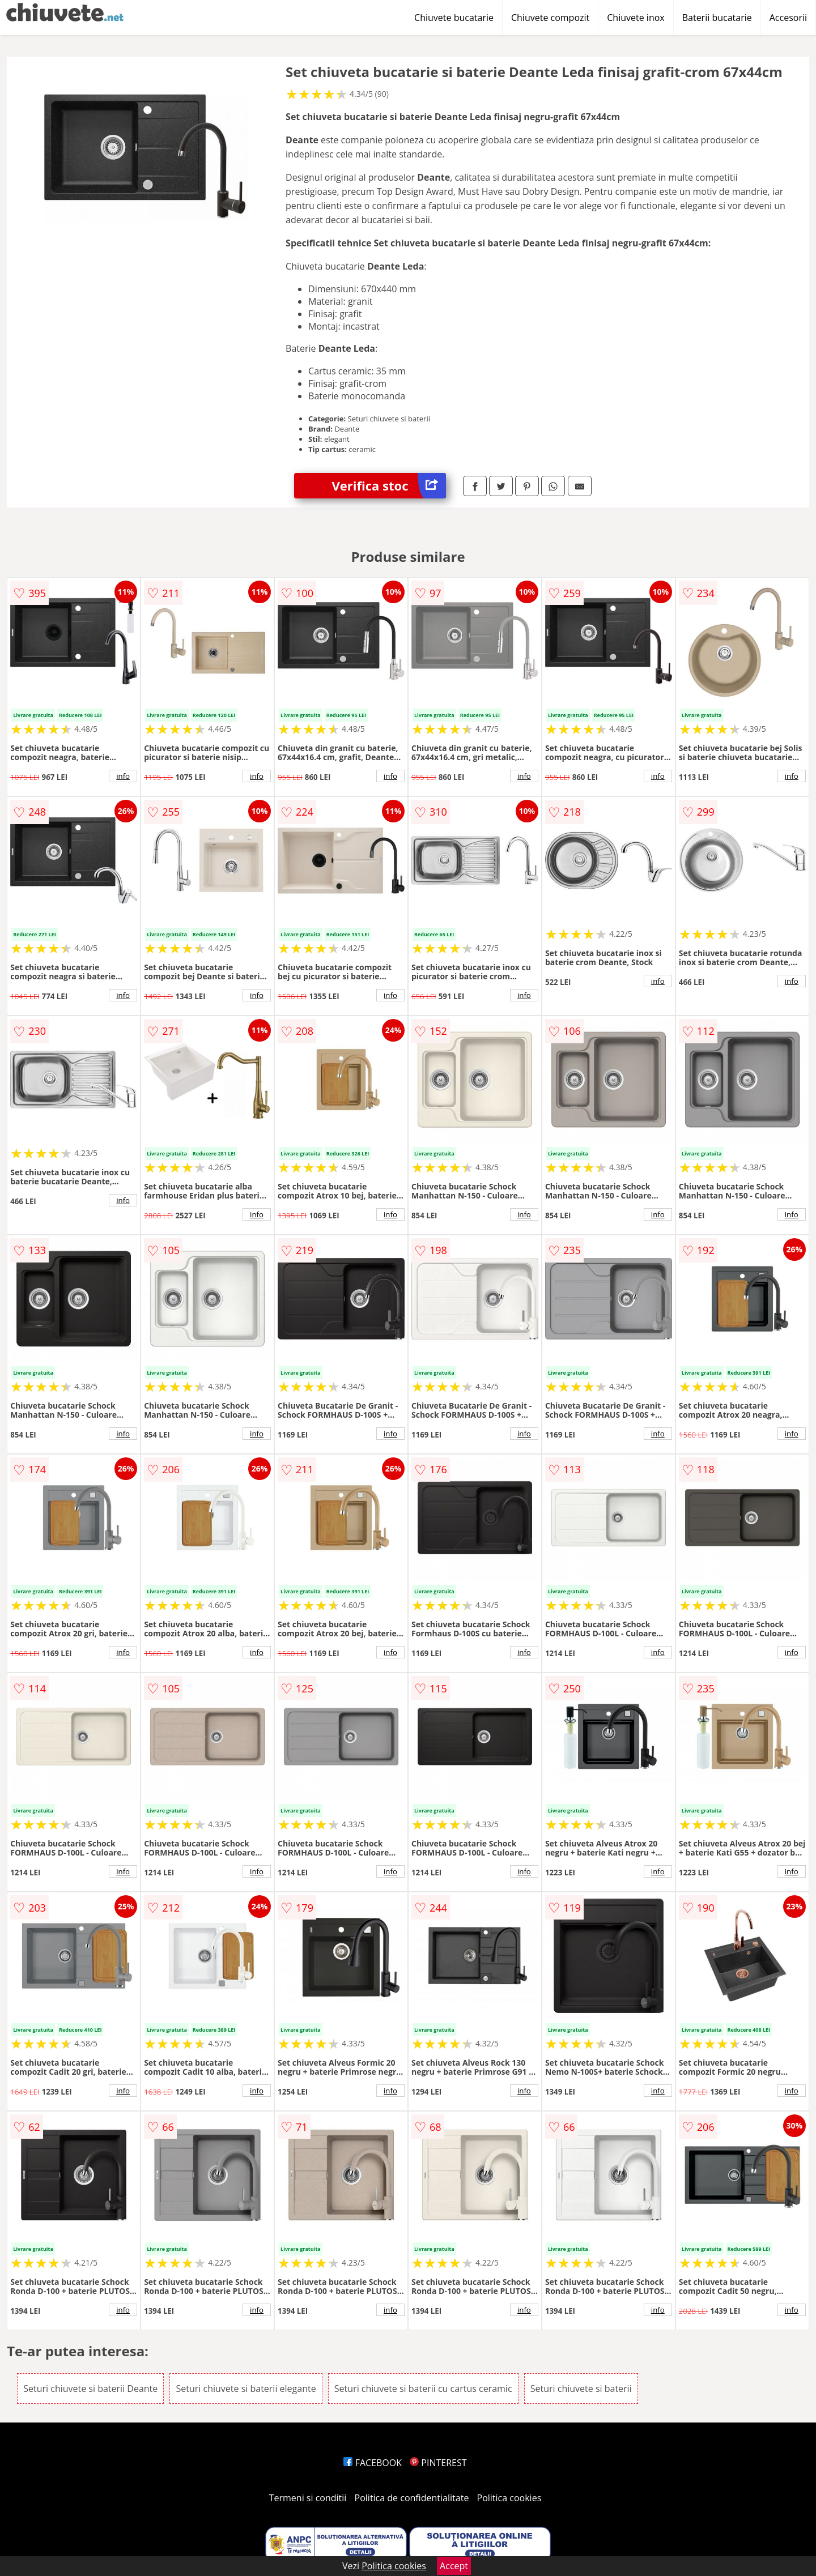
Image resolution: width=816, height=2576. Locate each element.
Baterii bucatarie (717, 17)
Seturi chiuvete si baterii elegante (246, 2388)
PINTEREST (438, 2462)
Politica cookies (509, 2498)
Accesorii (788, 17)
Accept (454, 2566)
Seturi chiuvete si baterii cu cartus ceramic (423, 2388)
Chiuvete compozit (550, 17)
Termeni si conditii (308, 2498)
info (123, 776)
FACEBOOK (372, 2462)
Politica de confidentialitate (412, 2498)
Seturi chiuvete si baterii (581, 2388)
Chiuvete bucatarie (454, 17)
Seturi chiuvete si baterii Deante (90, 2388)
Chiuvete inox (635, 17)
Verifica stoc (389, 485)
